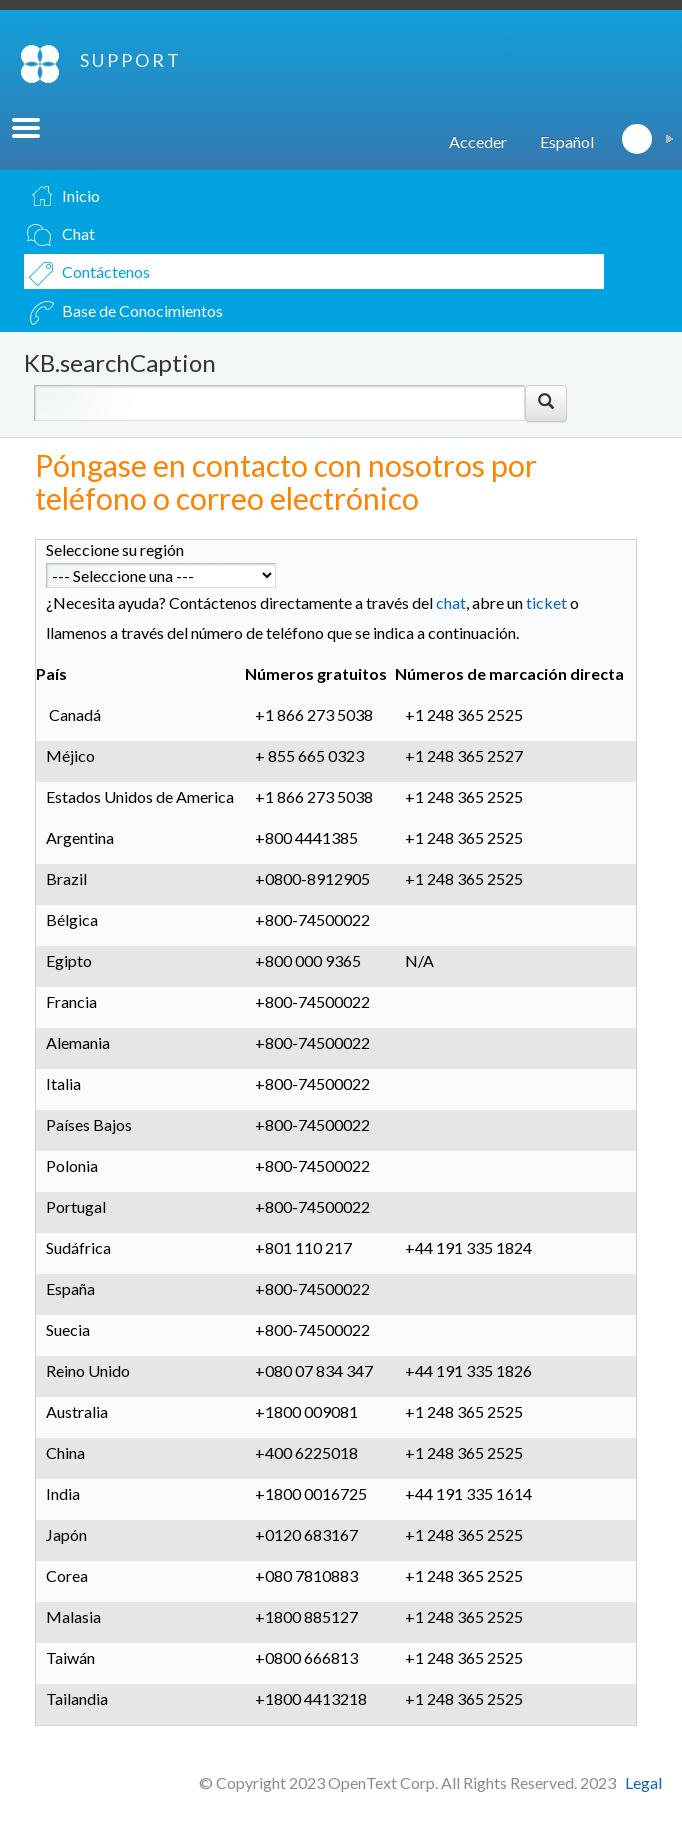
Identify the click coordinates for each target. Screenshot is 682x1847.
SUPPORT (131, 60)
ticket (546, 602)
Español (567, 141)
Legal (643, 1782)
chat (451, 602)
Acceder (478, 141)
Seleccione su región (115, 549)
